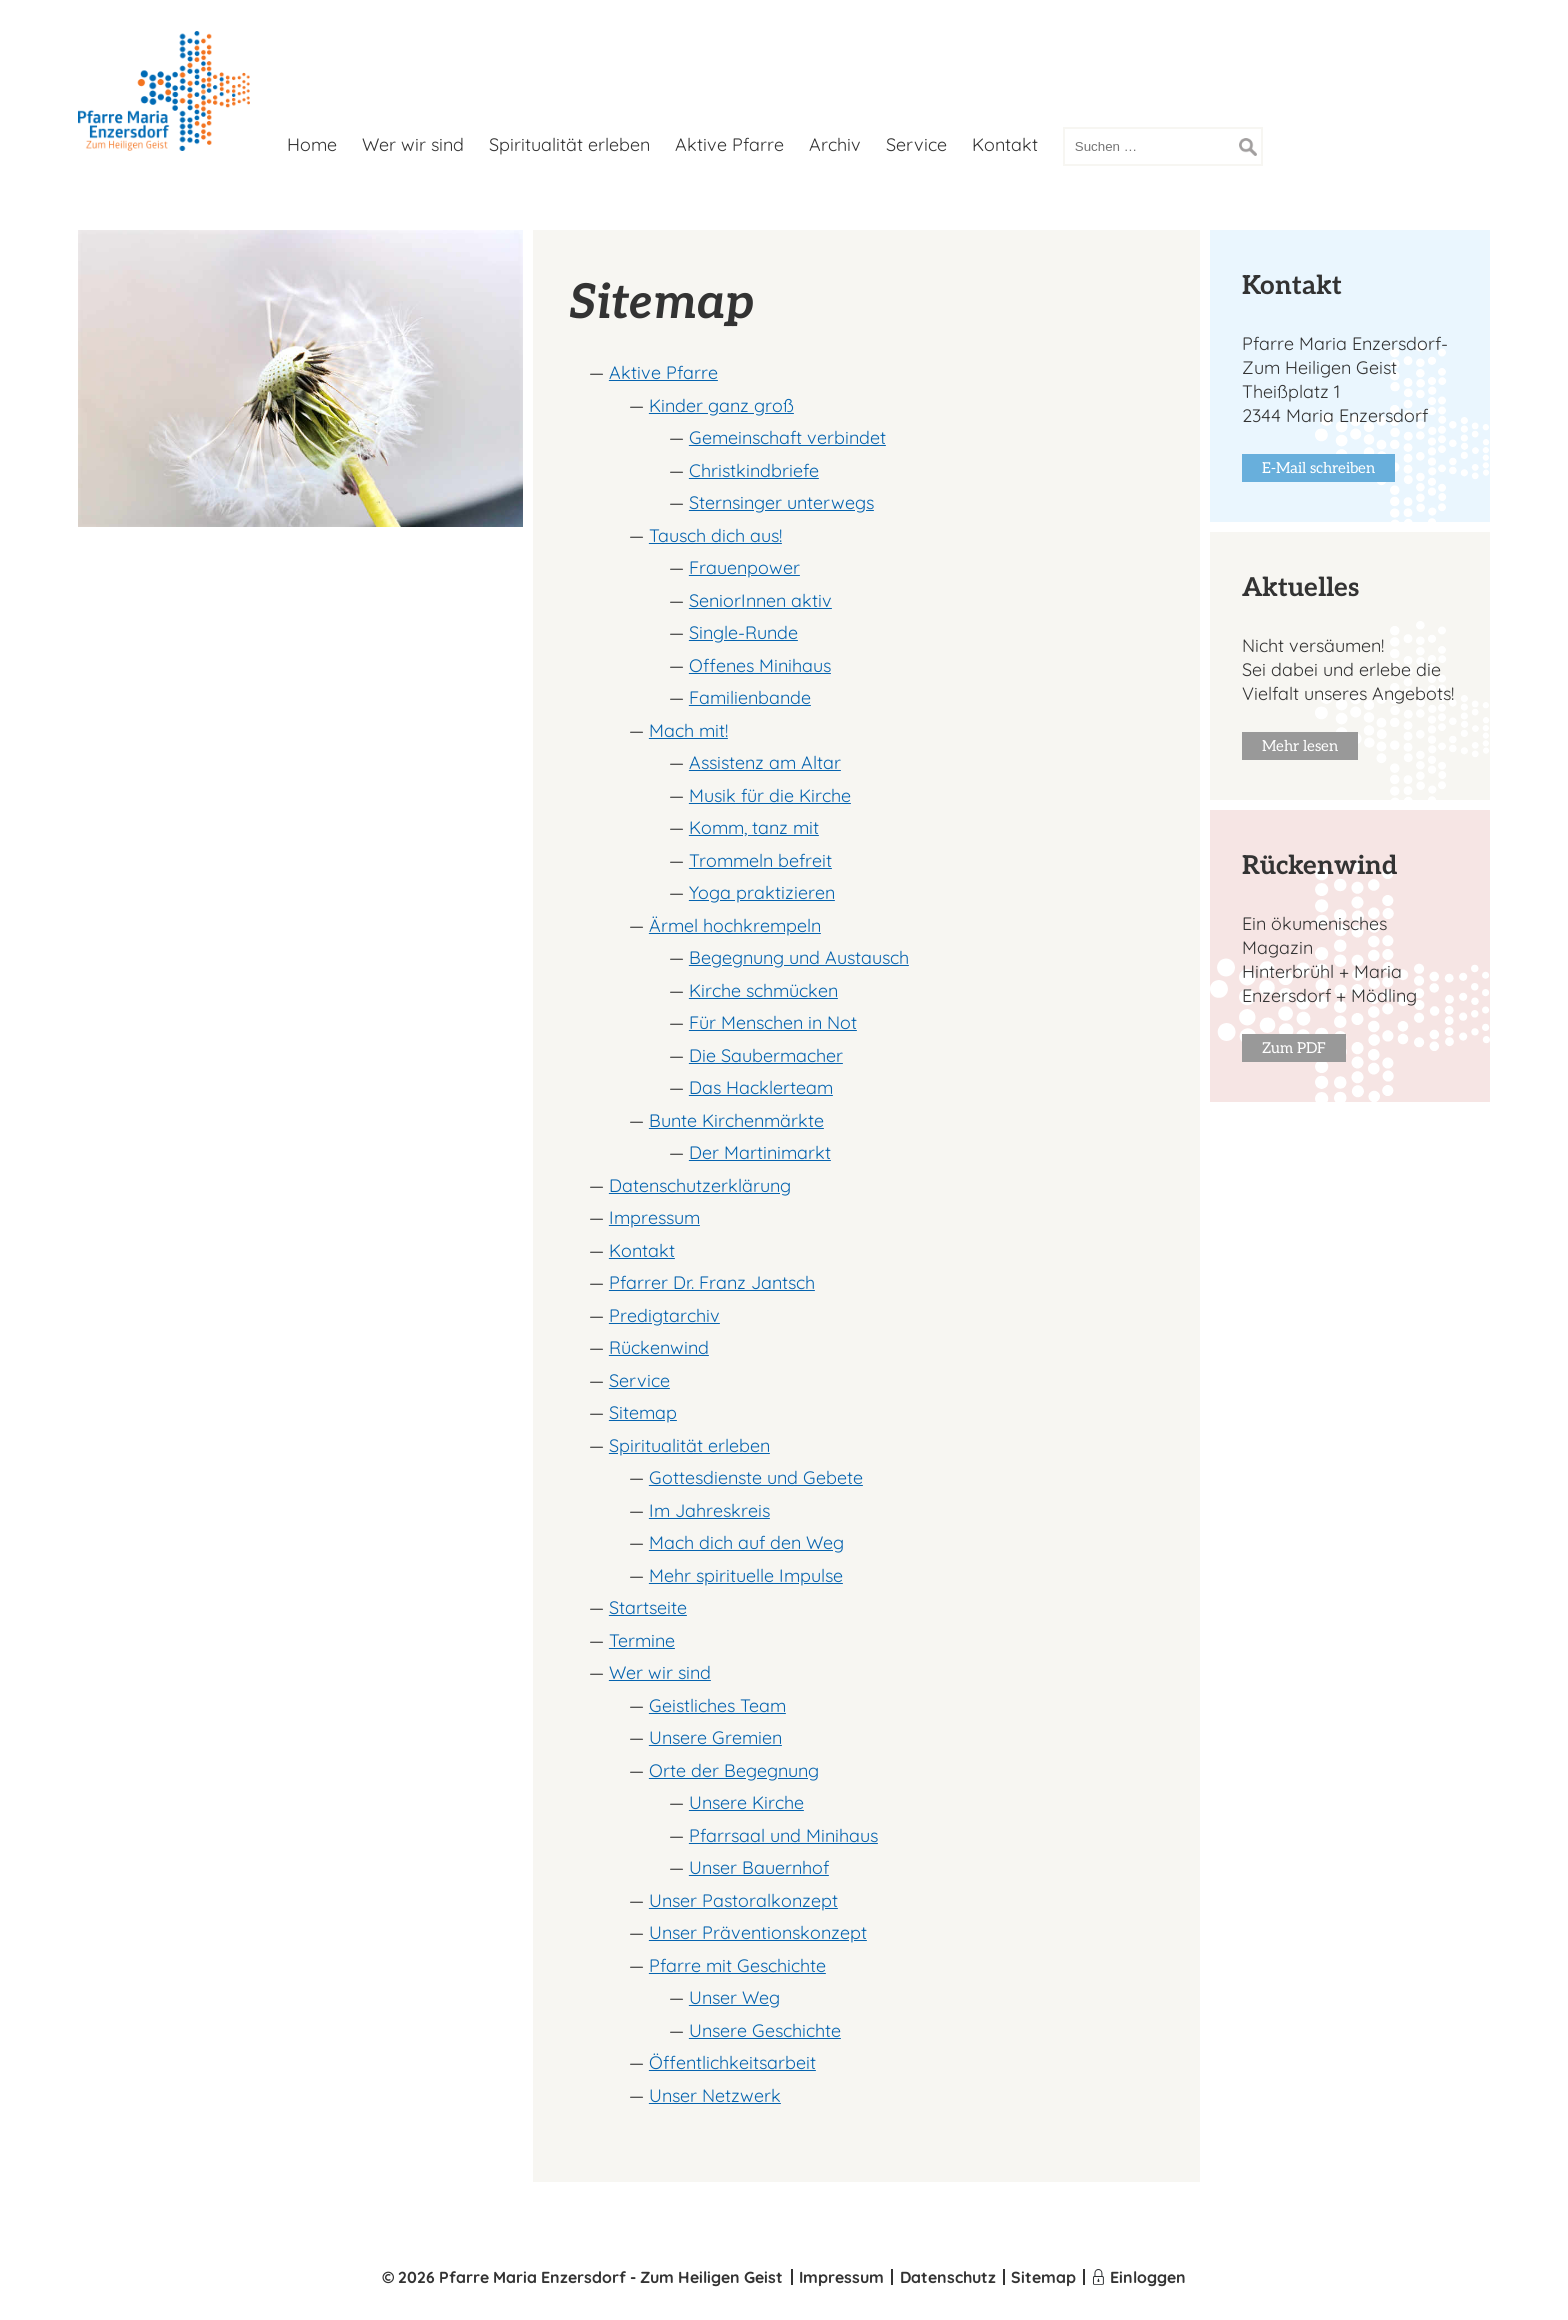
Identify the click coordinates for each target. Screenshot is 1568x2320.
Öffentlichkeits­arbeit (732, 2062)
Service (916, 144)
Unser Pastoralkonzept (743, 1900)
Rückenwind (659, 1347)
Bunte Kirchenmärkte (736, 1120)
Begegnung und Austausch (799, 957)
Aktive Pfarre (729, 144)
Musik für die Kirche (770, 795)
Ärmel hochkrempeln (735, 925)
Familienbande (750, 697)
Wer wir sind (413, 144)
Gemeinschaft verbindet (787, 437)
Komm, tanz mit (754, 827)
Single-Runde (743, 632)
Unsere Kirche (746, 1802)
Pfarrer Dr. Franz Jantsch (712, 1282)
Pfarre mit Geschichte (737, 1965)
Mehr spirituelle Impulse (746, 1575)
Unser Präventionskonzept (758, 1932)
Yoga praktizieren (762, 892)
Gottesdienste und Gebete (756, 1477)
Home (312, 144)
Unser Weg (734, 1997)
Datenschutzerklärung (700, 1185)
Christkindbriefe (754, 470)
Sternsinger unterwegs (781, 502)
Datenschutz (948, 2277)
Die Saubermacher (766, 1055)
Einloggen (1148, 2277)
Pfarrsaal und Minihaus (783, 1835)
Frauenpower (744, 567)
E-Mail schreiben (1318, 468)
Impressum (654, 1217)
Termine (642, 1640)
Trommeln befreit (760, 860)
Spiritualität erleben (569, 144)
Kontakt (1005, 144)
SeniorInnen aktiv (760, 600)
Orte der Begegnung (734, 1770)
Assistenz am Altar (765, 762)
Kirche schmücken (763, 990)
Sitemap (643, 1412)
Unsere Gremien (715, 1737)
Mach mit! (688, 730)
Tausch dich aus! (715, 535)
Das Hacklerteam (761, 1087)
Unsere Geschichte (765, 2030)
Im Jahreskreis (709, 1510)
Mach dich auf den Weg (746, 1542)
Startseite (648, 1607)
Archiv (835, 144)
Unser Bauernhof (759, 1867)
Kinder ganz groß (721, 405)
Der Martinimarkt (760, 1152)
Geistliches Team (717, 1705)
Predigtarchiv (664, 1315)
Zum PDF (1294, 1048)
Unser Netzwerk (715, 2095)
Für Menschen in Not (773, 1022)
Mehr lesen (1300, 746)
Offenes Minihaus (760, 665)
